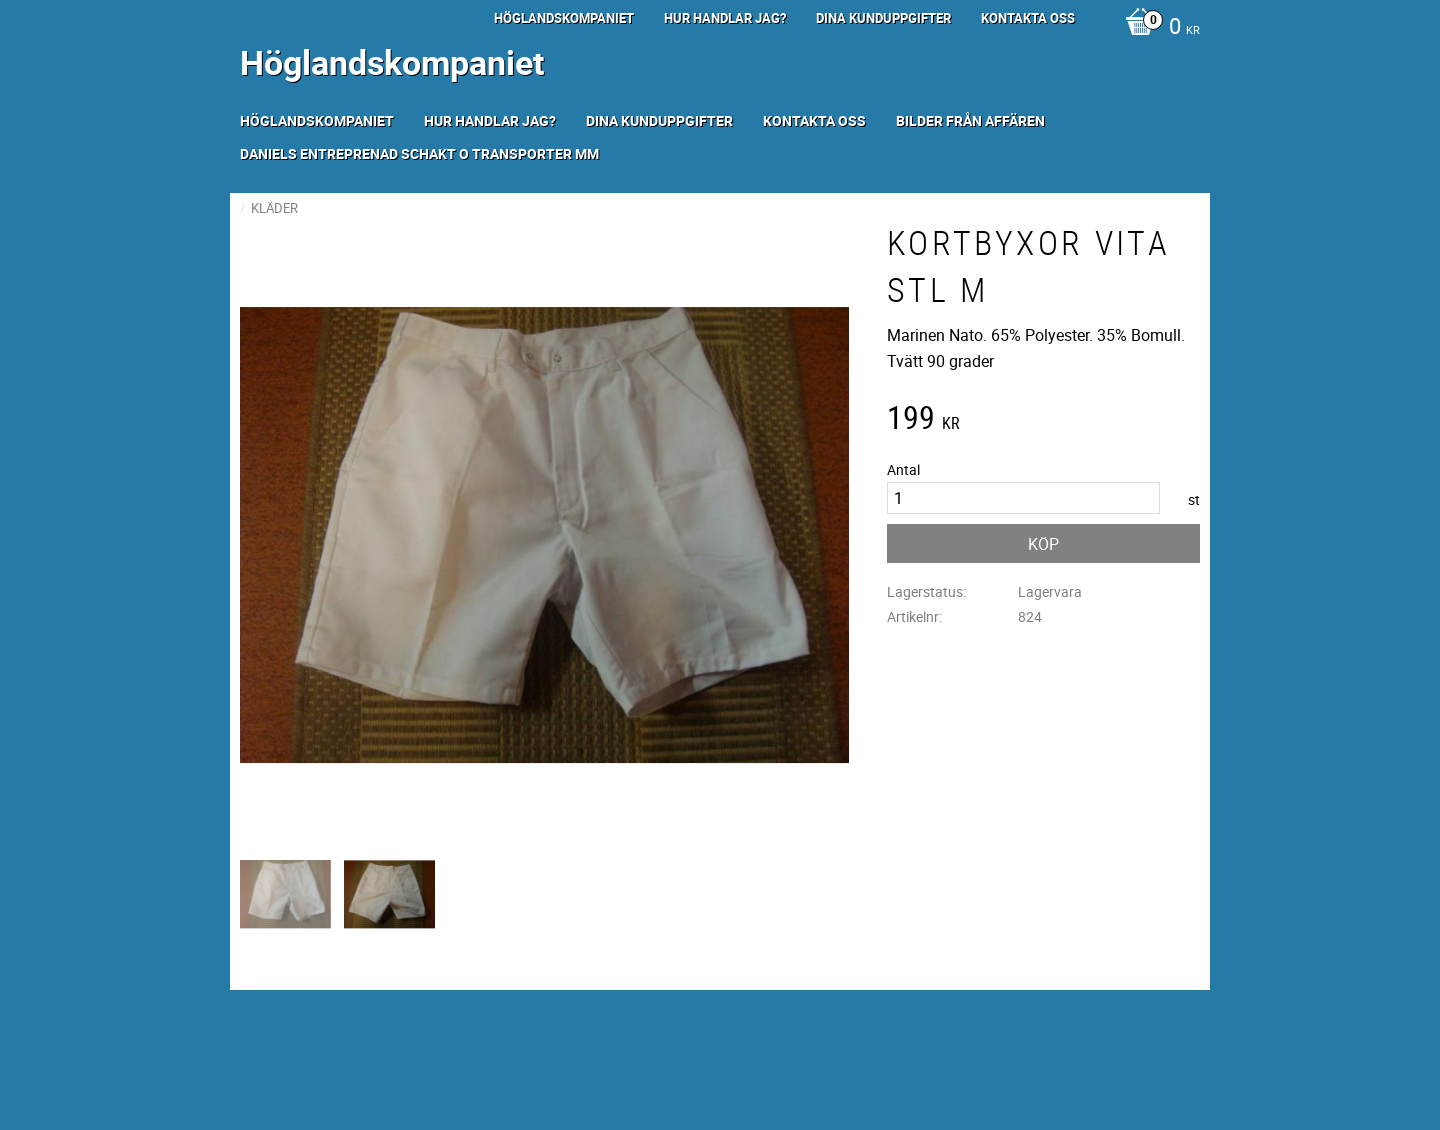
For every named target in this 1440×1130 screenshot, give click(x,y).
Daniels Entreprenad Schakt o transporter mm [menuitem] (419, 153)
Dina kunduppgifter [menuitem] (883, 18)
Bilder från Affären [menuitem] (970, 120)
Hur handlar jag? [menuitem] (725, 18)
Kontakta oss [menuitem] (1028, 18)
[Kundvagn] (1157, 28)
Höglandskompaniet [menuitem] (564, 18)
